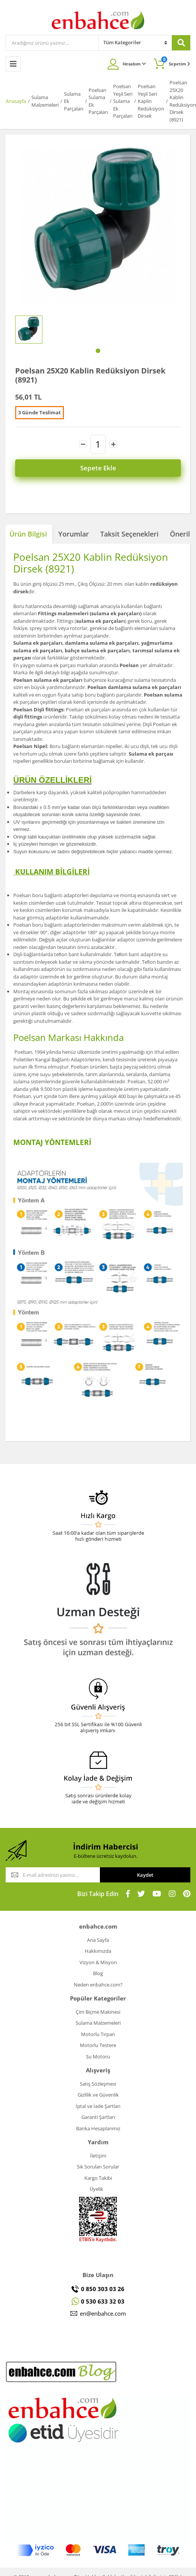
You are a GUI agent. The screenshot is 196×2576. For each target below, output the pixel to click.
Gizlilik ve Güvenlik (98, 2094)
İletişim (98, 2155)
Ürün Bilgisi (28, 533)
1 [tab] (98, 350)
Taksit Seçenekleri (129, 533)
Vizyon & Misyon (98, 1962)
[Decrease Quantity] (83, 444)
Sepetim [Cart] (175, 61)
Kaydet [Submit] (145, 1874)
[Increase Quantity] (113, 444)
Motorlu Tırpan (98, 2034)
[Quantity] (98, 444)
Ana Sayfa (98, 1940)
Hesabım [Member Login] (134, 64)
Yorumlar (73, 533)
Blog (98, 1973)
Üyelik (96, 2189)
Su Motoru (98, 2056)
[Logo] (98, 19)
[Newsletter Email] (53, 1874)
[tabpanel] (28, 330)
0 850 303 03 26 (102, 2289)
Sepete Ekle (98, 468)
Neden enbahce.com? (98, 1984)
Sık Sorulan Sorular (98, 2166)
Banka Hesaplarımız (98, 2128)
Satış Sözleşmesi (98, 2083)
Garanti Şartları (98, 2117)
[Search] (52, 42)
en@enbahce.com (103, 2313)
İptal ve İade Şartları (98, 2106)
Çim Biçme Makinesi (98, 2011)
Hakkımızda (98, 1951)
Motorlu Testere (98, 2045)
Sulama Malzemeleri (98, 2022)
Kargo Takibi (98, 2178)
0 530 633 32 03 (102, 2301)
